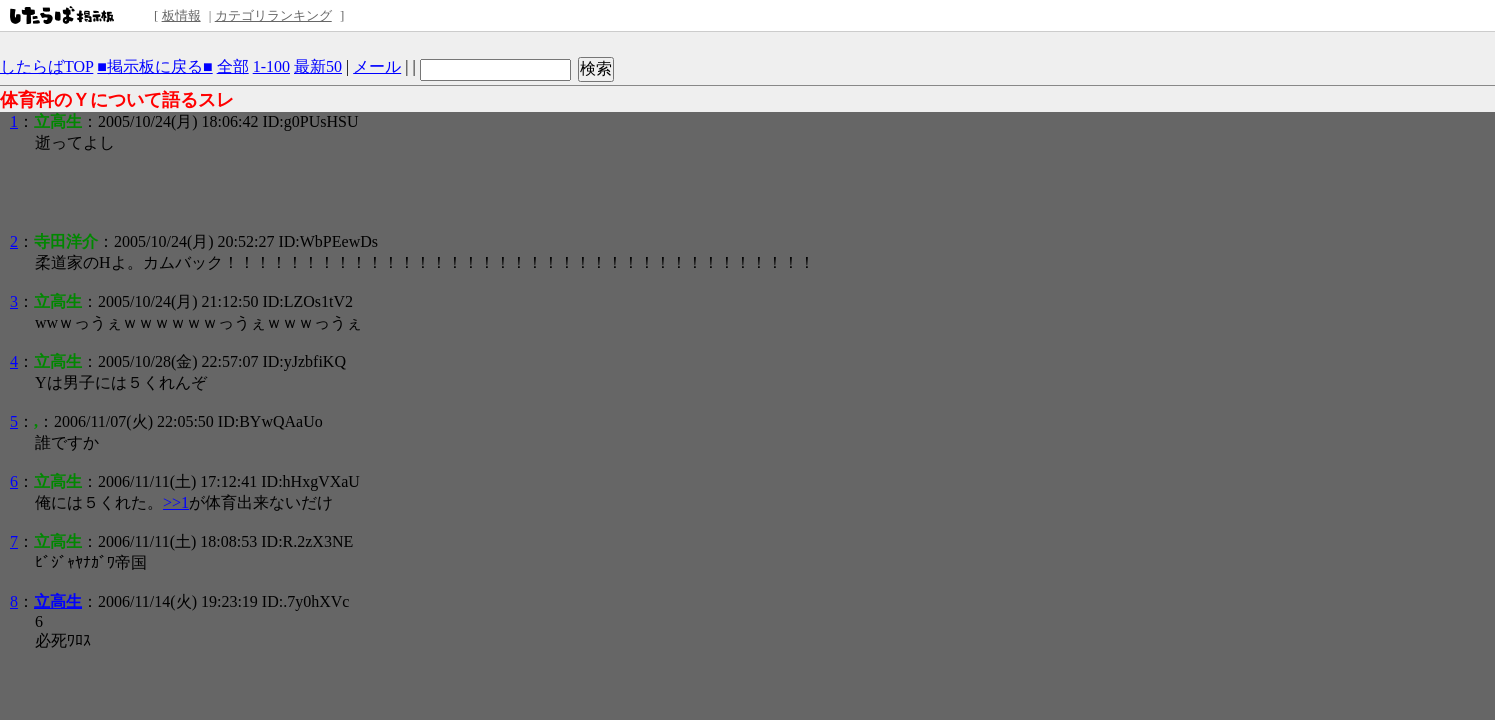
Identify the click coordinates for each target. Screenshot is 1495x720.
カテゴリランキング (273, 15)
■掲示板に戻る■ (154, 66)
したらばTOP (46, 66)
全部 (233, 66)
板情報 (181, 15)
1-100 (271, 66)
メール (377, 66)
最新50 (318, 66)
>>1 (176, 502)
